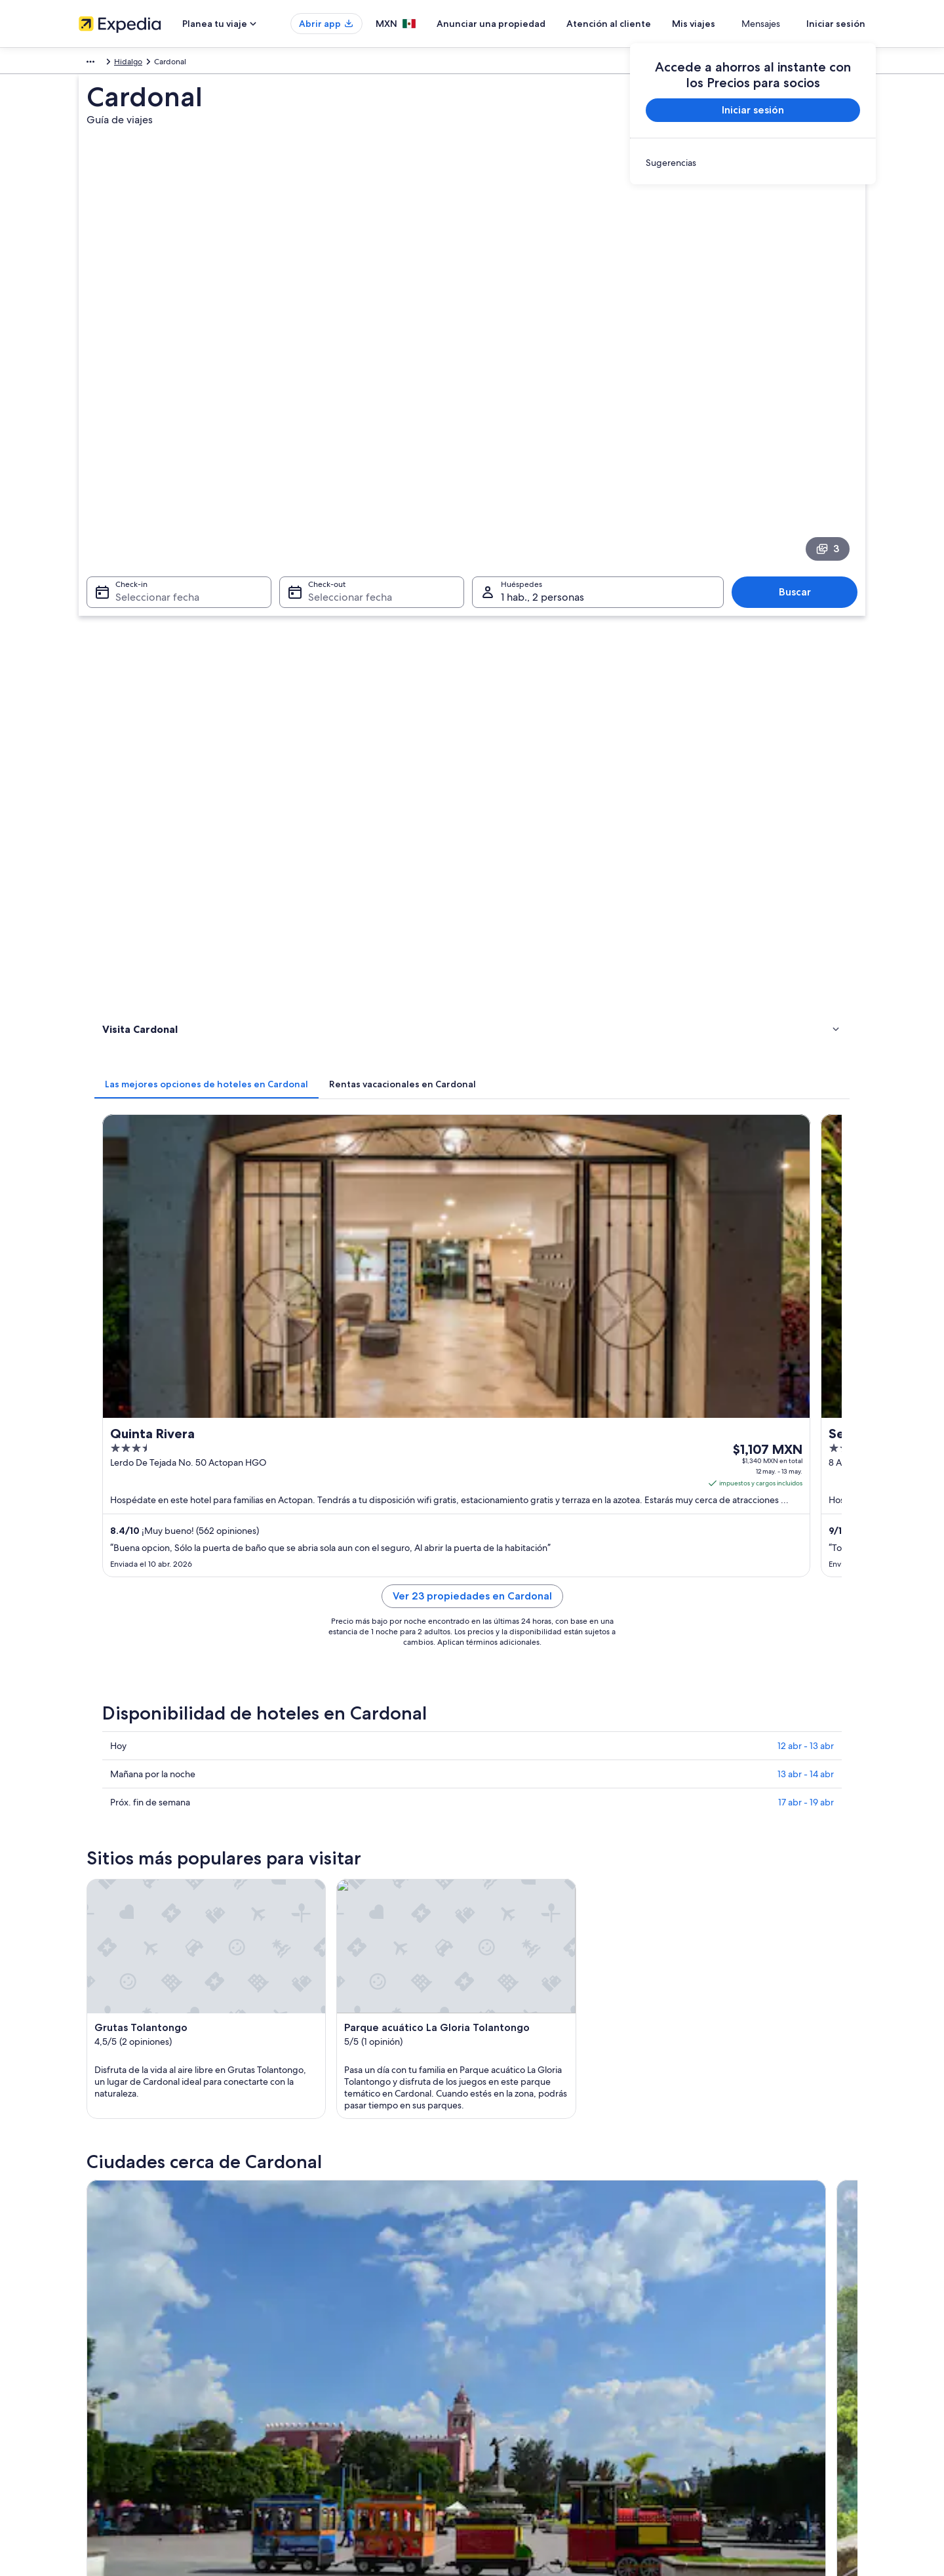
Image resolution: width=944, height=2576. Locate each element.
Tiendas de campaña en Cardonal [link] (186, 1779)
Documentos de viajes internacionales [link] (755, 2410)
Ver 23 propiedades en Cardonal (568, 933)
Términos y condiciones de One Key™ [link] (551, 2368)
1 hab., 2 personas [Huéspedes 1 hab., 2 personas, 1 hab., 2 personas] (542, 531)
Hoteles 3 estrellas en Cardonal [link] (180, 1704)
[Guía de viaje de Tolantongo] (495, 1508)
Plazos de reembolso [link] (725, 2368)
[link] (753, 162)
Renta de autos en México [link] (328, 2410)
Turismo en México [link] (315, 2305)
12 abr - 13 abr (805, 1068)
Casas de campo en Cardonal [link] (534, 1779)
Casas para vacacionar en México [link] (340, 2347)
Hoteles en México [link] (315, 2326)
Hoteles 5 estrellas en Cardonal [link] (538, 1729)
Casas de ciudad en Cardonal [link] (176, 1804)
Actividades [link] (126, 689)
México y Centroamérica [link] (122, 63)
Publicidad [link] (98, 2389)
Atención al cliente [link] (721, 2305)
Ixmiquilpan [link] (121, 1891)
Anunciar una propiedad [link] (122, 2347)
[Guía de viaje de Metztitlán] (641, 1508)
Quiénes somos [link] (106, 2305)
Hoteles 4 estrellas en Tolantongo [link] (185, 1729)
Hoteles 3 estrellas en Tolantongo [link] (543, 1704)
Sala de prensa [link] (105, 2431)
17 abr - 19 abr (806, 1124)
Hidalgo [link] (229, 63)
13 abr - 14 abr (805, 1096)
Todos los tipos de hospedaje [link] (334, 2431)
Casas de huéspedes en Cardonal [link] (543, 1804)
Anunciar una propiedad (529, 24)
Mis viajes (732, 24)
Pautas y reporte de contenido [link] (539, 2410)
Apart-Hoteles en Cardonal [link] (172, 1754)
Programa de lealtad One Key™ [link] (337, 2473)
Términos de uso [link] (514, 2347)
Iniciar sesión (835, 24)
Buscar (801, 526)
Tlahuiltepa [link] (120, 1915)
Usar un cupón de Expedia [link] (735, 2389)
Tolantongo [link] (313, 1891)
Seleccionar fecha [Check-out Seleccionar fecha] (346, 531)
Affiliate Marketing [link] (111, 2410)
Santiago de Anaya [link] (521, 1891)
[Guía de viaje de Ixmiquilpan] (348, 1508)
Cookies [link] (499, 2326)
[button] (472, 1617)
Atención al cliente (647, 24)
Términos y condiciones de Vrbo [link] (542, 2389)
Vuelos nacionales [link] (313, 2389)
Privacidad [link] (503, 2305)
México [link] (190, 63)
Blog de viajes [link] (306, 2452)
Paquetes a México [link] (315, 2368)
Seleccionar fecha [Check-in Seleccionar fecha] (149, 531)
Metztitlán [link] (693, 1891)
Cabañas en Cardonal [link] (519, 1754)
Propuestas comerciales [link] (121, 2368)
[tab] (399, 601)
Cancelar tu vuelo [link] (719, 2326)
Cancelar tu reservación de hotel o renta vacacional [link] (778, 2347)
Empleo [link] (92, 2326)
